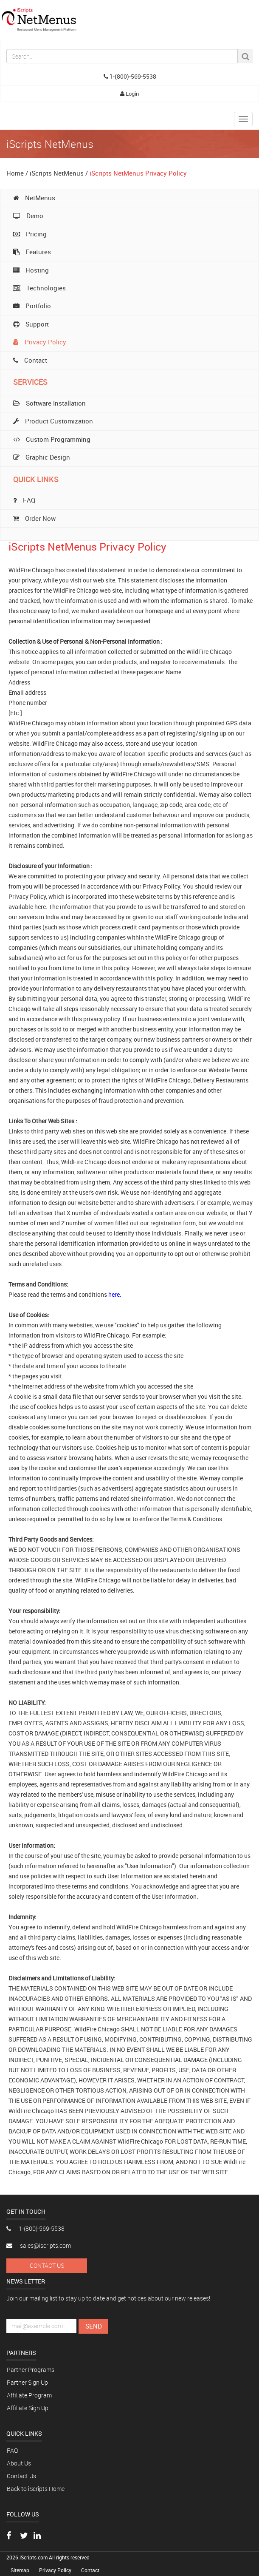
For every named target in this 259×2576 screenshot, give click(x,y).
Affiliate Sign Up (27, 2408)
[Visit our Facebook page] (8, 2536)
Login (129, 93)
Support (31, 324)
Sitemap (21, 2570)
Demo (28, 215)
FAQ (12, 2450)
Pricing (30, 234)
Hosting (31, 270)
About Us (19, 2463)
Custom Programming (51, 439)
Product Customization (53, 421)
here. (114, 1294)
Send (93, 2326)
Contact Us (47, 2265)
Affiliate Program (29, 2395)
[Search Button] (245, 56)
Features (32, 251)
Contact (30, 360)
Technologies (39, 288)
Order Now (34, 518)
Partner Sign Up (27, 2382)
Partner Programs (30, 2370)
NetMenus (34, 197)
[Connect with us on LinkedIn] (37, 2536)
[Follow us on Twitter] (24, 2536)
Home (15, 173)
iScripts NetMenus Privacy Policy (138, 173)
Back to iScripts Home (36, 2489)
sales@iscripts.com (38, 2245)
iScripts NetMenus (57, 173)
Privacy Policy (39, 342)
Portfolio (32, 305)
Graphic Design (41, 457)
